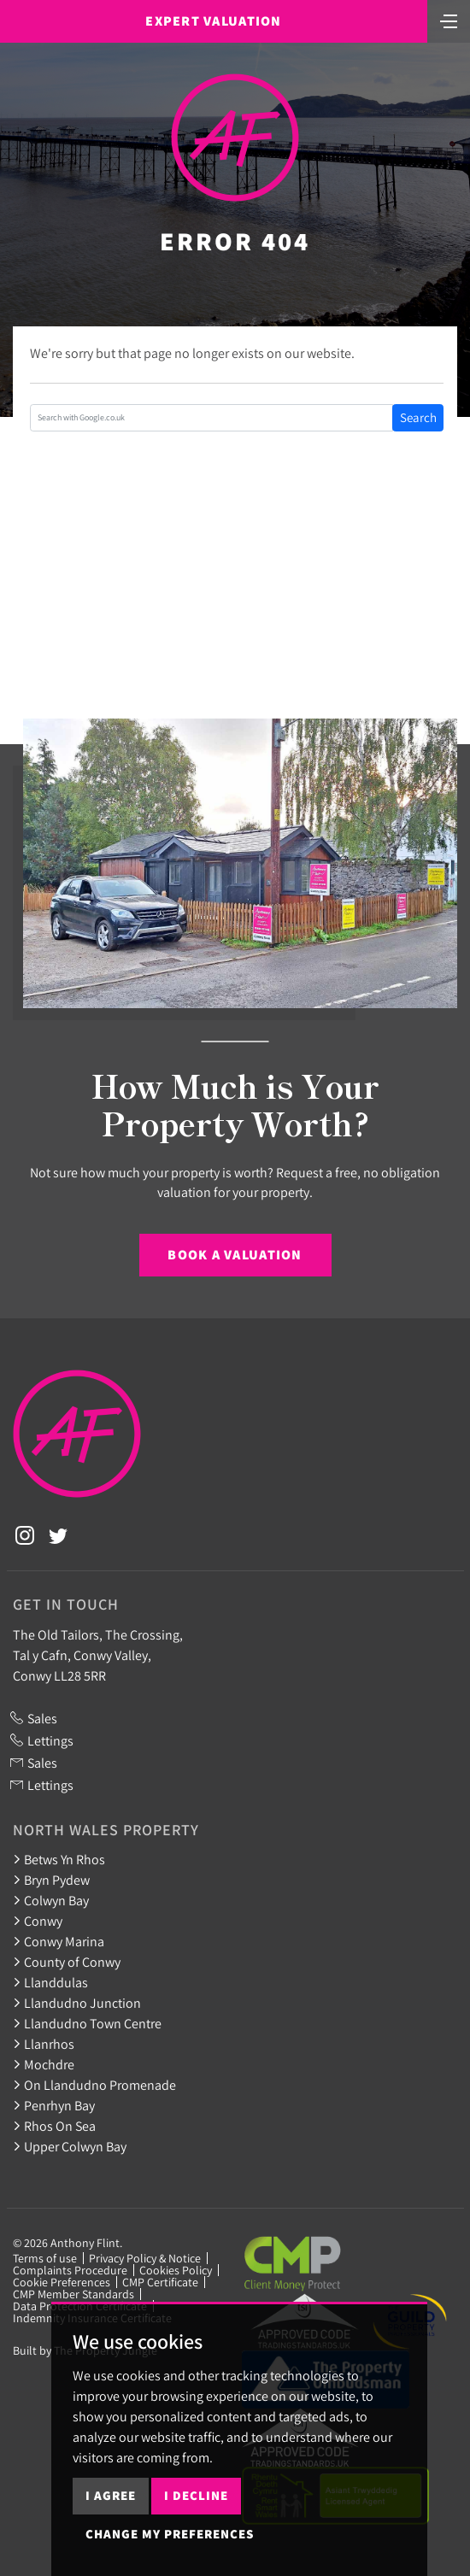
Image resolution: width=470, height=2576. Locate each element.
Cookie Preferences (61, 2282)
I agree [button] (110, 2495)
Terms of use (45, 2258)
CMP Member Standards (73, 2294)
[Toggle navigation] (448, 19)
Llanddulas (50, 1982)
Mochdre (43, 2064)
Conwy (37, 1920)
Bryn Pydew (51, 1879)
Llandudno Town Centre (87, 2023)
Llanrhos (43, 2043)
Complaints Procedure (70, 2270)
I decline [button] (196, 2495)
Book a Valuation (234, 1255)
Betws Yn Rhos (59, 1859)
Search (418, 417)
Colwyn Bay (51, 1900)
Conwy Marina (58, 1941)
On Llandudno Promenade (94, 2084)
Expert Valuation (213, 21)
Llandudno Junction (77, 2002)
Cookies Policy (175, 2270)
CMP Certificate (160, 2282)
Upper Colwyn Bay (69, 2146)
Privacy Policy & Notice (145, 2258)
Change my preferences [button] (169, 2534)
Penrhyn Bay (54, 2105)
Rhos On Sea (54, 2125)
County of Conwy (66, 1961)
